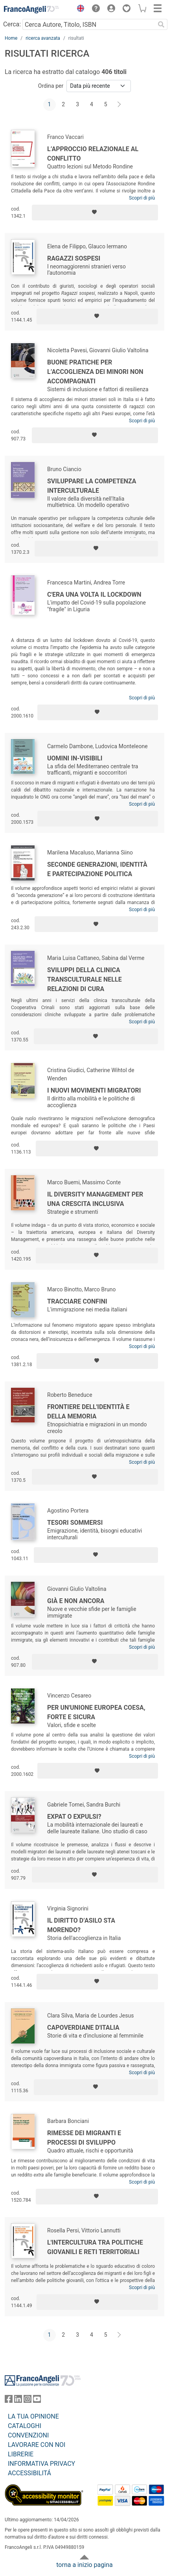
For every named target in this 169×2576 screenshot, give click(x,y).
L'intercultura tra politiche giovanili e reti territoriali (95, 2247)
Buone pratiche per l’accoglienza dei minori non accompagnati (95, 372)
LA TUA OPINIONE (33, 2416)
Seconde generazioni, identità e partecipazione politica (97, 869)
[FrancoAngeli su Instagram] (27, 2400)
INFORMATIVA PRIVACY (41, 2463)
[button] (78, 9)
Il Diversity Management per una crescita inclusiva (95, 1199)
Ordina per (50, 86)
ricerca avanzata (43, 38)
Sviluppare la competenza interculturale (91, 485)
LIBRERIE (20, 2454)
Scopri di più (142, 198)
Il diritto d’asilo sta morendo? (81, 1925)
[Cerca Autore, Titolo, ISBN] (88, 24)
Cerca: (12, 24)
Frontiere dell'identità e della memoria (88, 1411)
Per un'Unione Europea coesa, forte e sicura (96, 1712)
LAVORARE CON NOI (36, 2444)
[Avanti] (119, 104)
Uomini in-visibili (74, 758)
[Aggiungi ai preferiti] (95, 212)
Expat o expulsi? (74, 1816)
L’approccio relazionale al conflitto (92, 153)
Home (11, 38)
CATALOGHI (24, 2426)
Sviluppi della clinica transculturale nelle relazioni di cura (84, 979)
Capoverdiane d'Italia (83, 2027)
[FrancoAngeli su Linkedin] (18, 2400)
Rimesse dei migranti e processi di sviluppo (84, 2137)
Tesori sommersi (75, 1522)
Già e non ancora (76, 1601)
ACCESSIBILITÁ (29, 2473)
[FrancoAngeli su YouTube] (37, 2400)
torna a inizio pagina (84, 2565)
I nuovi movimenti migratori (94, 1090)
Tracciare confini (77, 1301)
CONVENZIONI (28, 2435)
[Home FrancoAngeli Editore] (31, 9)
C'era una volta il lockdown (94, 594)
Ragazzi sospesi (73, 258)
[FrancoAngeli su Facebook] (9, 2400)
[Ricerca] (161, 24)
